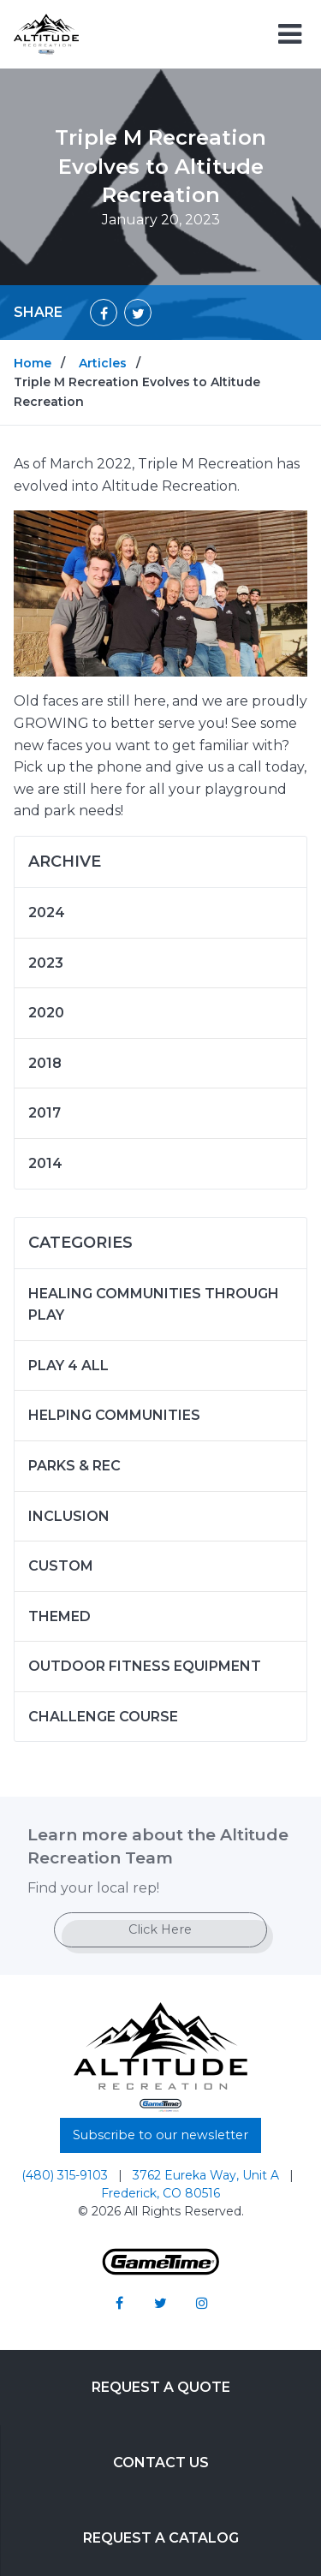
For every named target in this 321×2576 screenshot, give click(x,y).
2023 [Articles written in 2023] (45, 963)
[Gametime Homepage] (161, 2271)
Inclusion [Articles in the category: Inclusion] (69, 1516)
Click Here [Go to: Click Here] (160, 1929)
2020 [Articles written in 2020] (46, 1013)
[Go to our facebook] (120, 2303)
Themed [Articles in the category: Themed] (59, 1616)
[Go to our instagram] (202, 2303)
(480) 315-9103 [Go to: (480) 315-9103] (66, 2175)
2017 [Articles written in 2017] (44, 1113)
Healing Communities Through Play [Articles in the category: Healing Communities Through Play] (153, 1304)
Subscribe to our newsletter (160, 2135)
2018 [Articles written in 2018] (45, 1063)
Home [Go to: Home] (32, 363)
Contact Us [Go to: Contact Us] (161, 2462)
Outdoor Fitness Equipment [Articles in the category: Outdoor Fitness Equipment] (144, 1666)
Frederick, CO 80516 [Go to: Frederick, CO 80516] (160, 2193)
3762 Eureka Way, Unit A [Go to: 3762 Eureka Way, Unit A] (207, 2175)
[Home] (46, 33)
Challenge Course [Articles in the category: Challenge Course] (103, 1716)
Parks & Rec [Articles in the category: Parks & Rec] (74, 1466)
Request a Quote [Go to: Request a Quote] (161, 2387)
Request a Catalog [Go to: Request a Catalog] (161, 2538)
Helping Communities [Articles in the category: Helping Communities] (114, 1415)
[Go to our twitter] (161, 2303)
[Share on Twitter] (138, 312)
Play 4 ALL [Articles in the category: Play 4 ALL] (68, 1365)
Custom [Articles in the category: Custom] (60, 1566)
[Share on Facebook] (103, 312)
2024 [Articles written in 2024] (46, 912)
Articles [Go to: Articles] (103, 363)
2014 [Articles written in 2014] (45, 1163)
